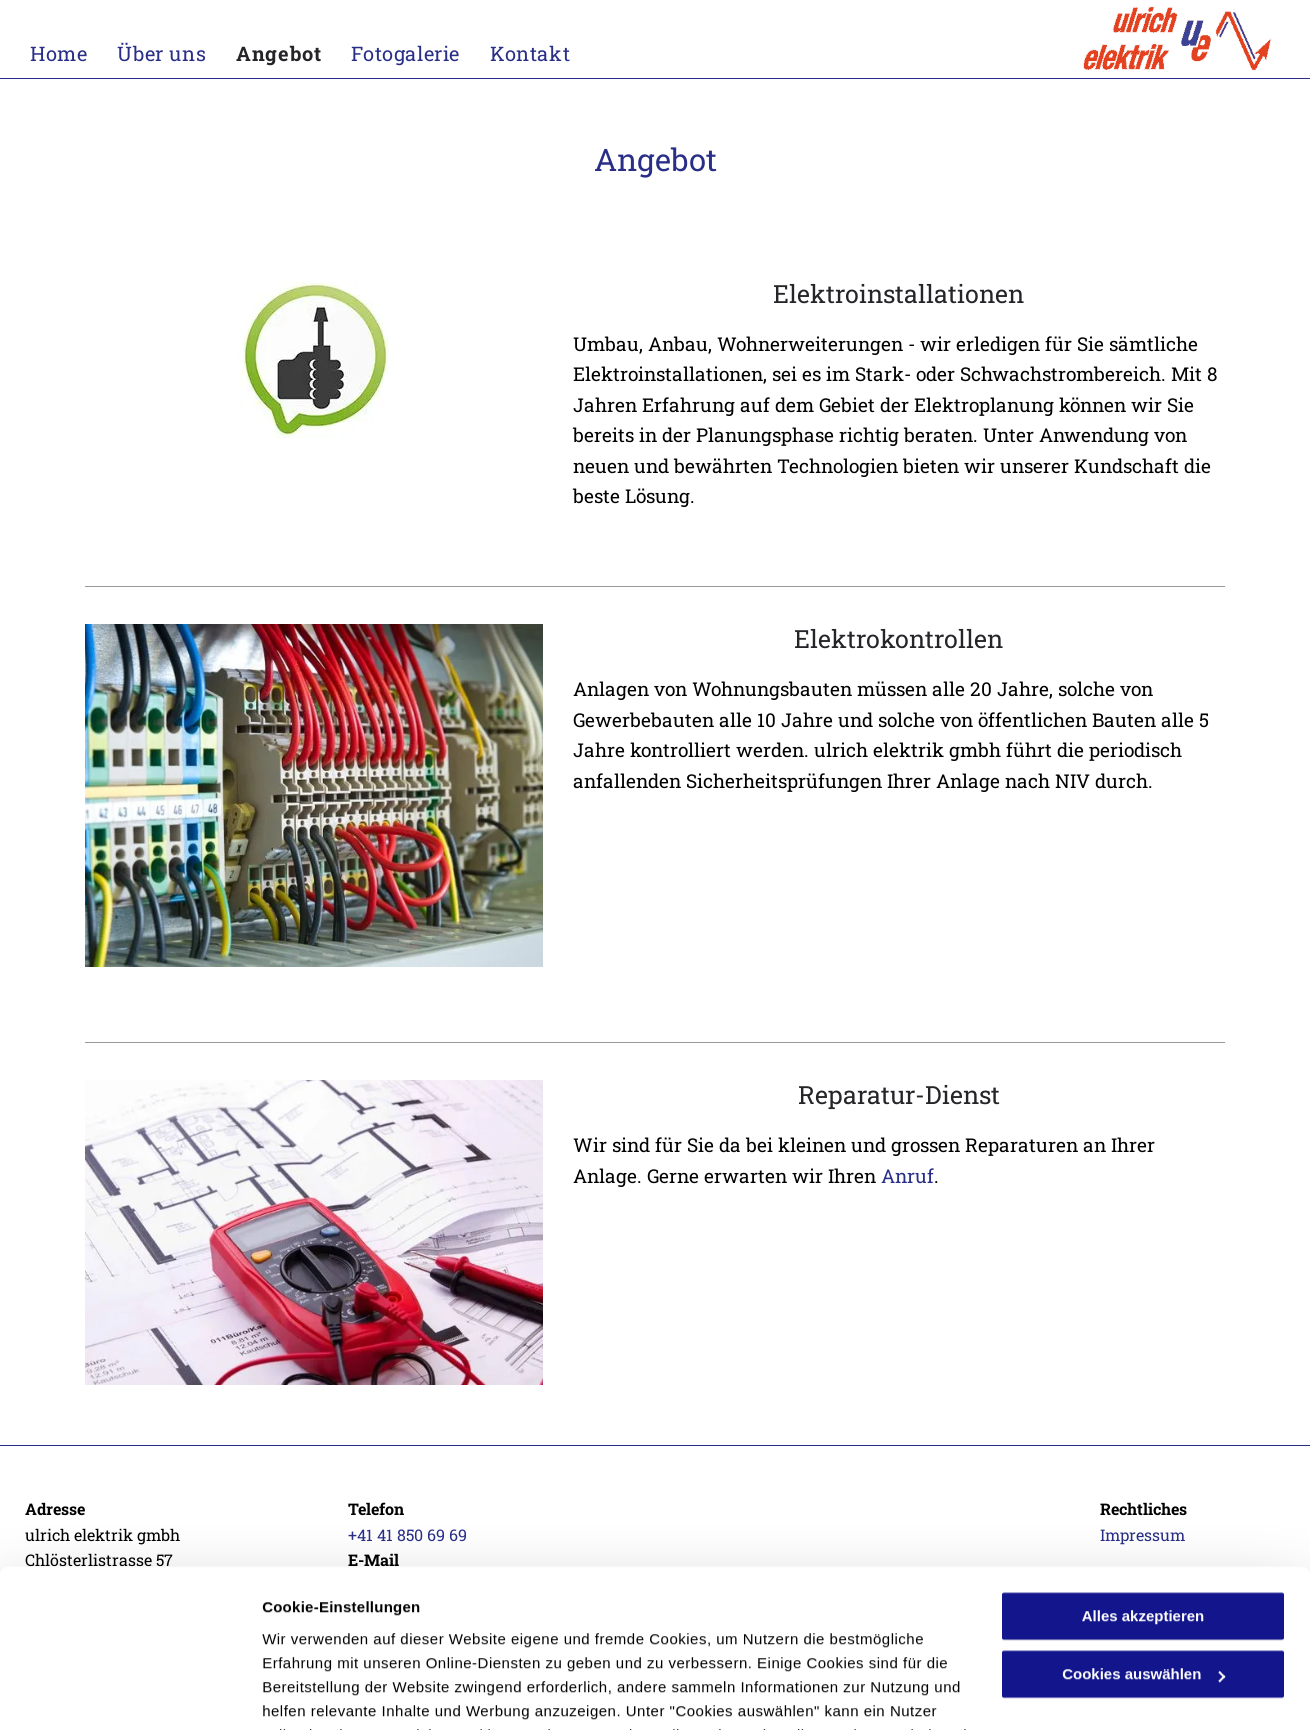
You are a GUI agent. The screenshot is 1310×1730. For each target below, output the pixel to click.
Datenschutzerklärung (346, 1635)
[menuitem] (73, 53)
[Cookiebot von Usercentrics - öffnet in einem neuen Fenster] (129, 1691)
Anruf (907, 1175)
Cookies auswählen (332, 1690)
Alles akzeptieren (1143, 1468)
